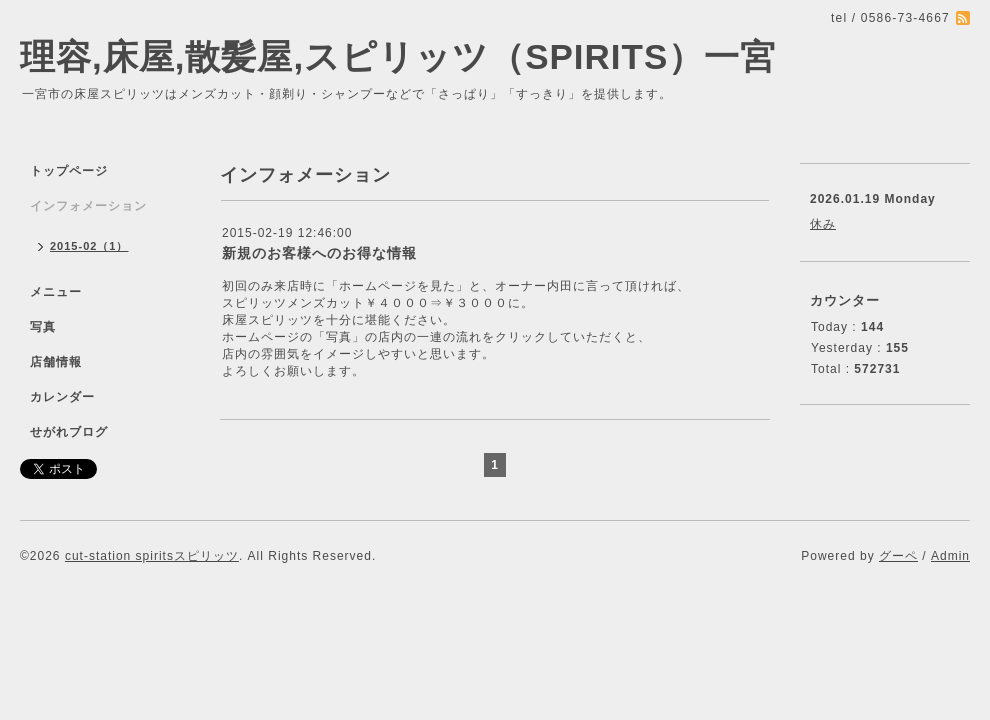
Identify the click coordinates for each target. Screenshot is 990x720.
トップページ (69, 171)
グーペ (898, 556)
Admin (950, 556)
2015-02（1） (89, 246)
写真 (43, 327)
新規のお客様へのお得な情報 (319, 253)
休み (823, 224)
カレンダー (62, 397)
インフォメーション (88, 206)
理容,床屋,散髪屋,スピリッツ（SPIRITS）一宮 (398, 56)
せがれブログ (69, 432)
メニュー (56, 292)
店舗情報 (56, 362)
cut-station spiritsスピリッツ (152, 556)
